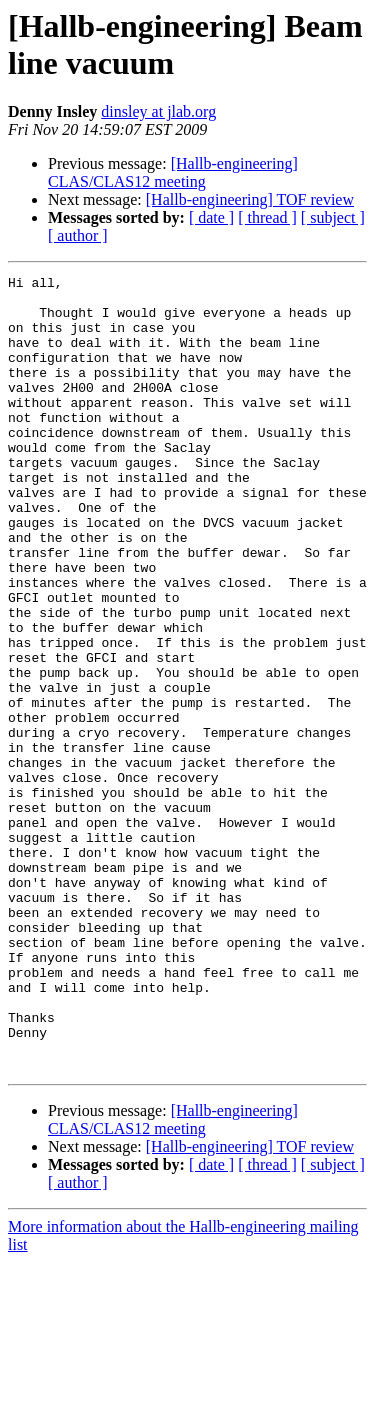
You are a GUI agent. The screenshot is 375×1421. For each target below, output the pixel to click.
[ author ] (78, 235)
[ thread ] (267, 217)
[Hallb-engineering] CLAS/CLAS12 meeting (173, 172)
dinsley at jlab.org (158, 111)
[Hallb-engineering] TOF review (250, 199)
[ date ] (211, 217)
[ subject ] (333, 217)
